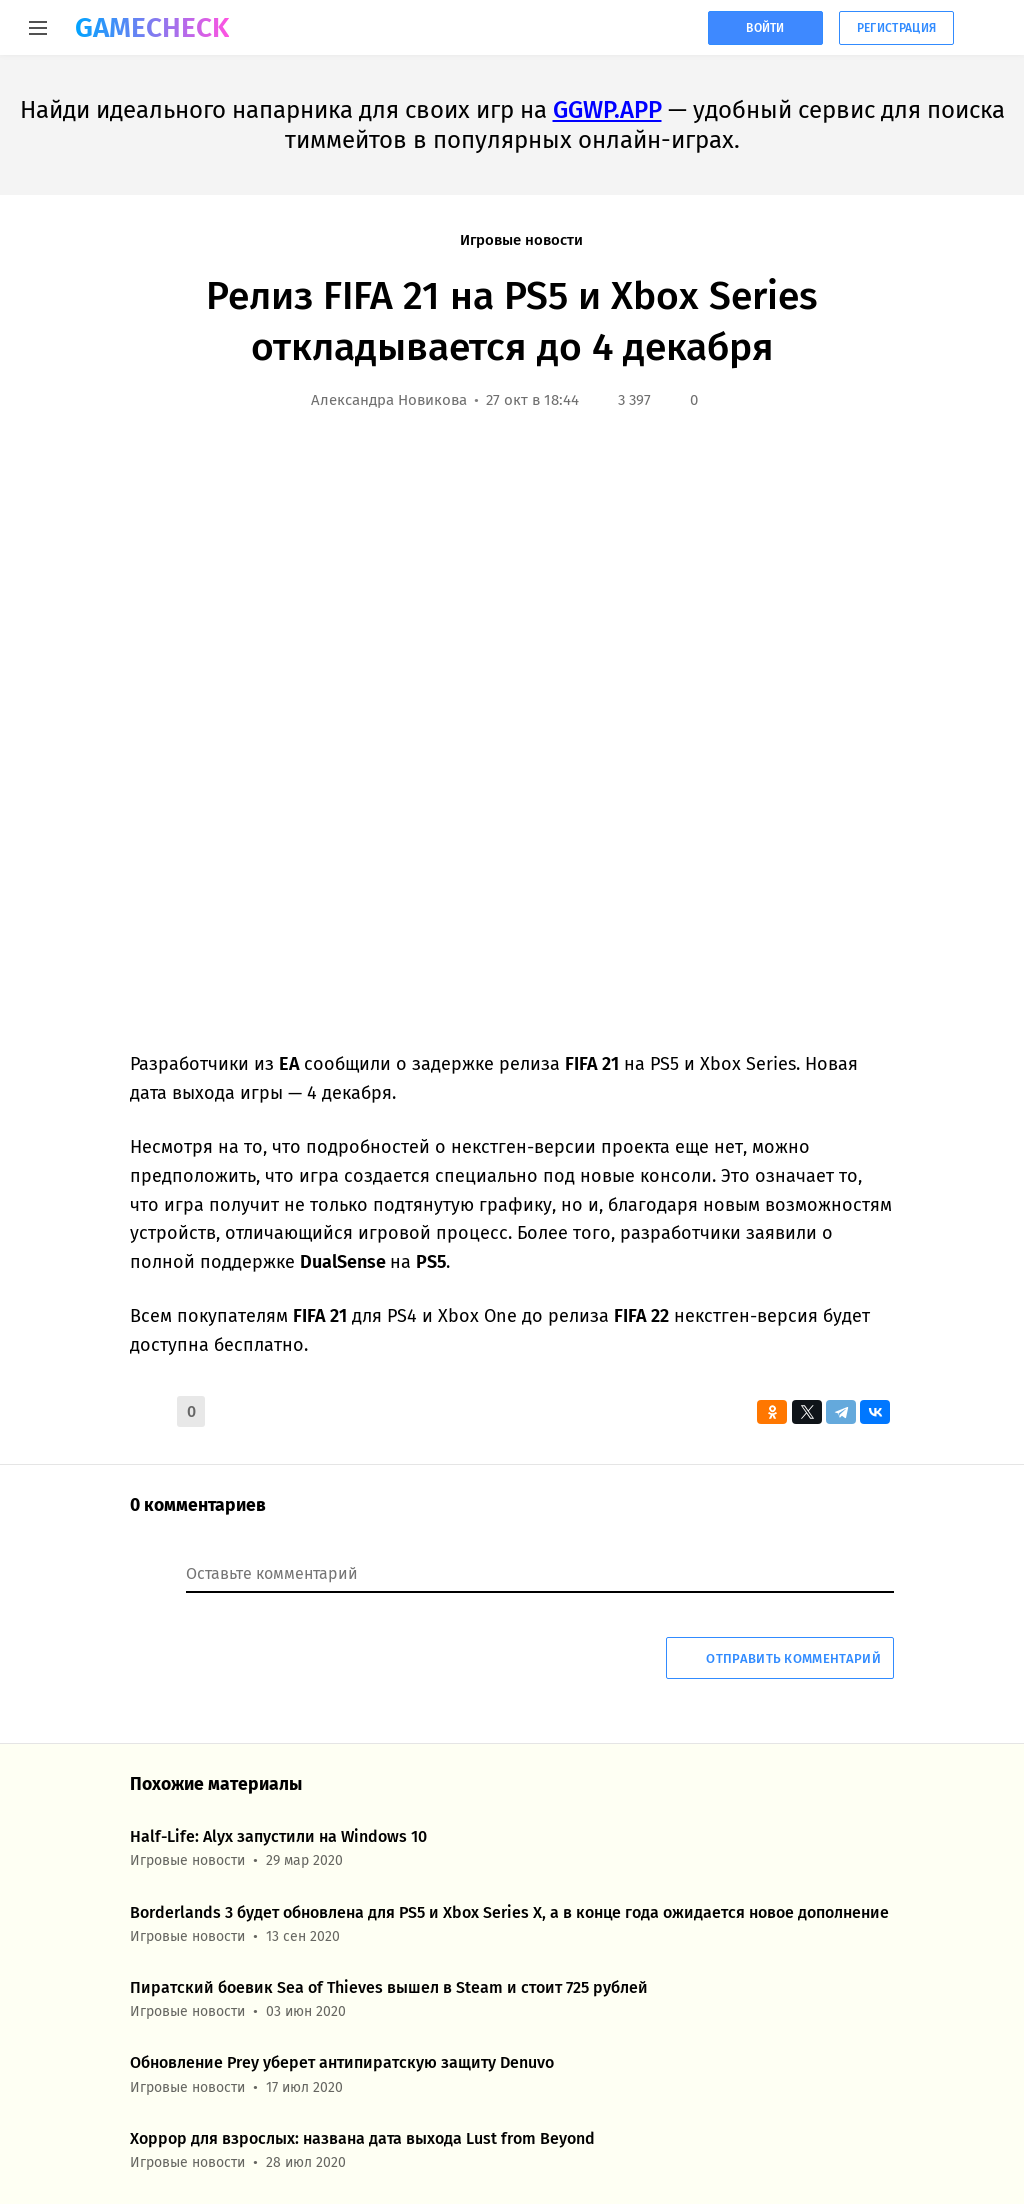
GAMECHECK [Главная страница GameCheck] (152, 27)
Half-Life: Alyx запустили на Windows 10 (278, 1836)
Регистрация (897, 28)
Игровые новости (521, 240)
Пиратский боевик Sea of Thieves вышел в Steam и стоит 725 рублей (389, 1987)
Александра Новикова (389, 400)
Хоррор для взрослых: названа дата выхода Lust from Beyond (362, 2138)
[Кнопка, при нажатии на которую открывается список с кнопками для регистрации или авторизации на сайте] (989, 28)
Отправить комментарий (780, 1658)
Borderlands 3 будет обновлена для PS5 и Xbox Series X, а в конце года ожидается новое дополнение (509, 1912)
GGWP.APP (607, 110)
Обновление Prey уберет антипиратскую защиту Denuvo (342, 2062)
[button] (149, 1412)
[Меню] (37, 27)
